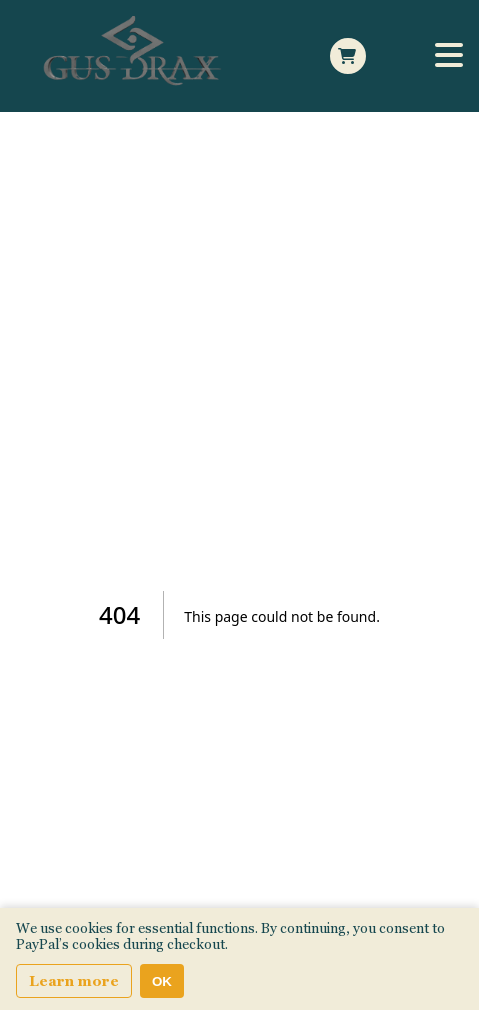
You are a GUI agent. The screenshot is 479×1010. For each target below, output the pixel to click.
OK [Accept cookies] (162, 981)
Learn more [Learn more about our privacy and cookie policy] (74, 981)
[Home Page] (136, 56)
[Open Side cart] (348, 56)
